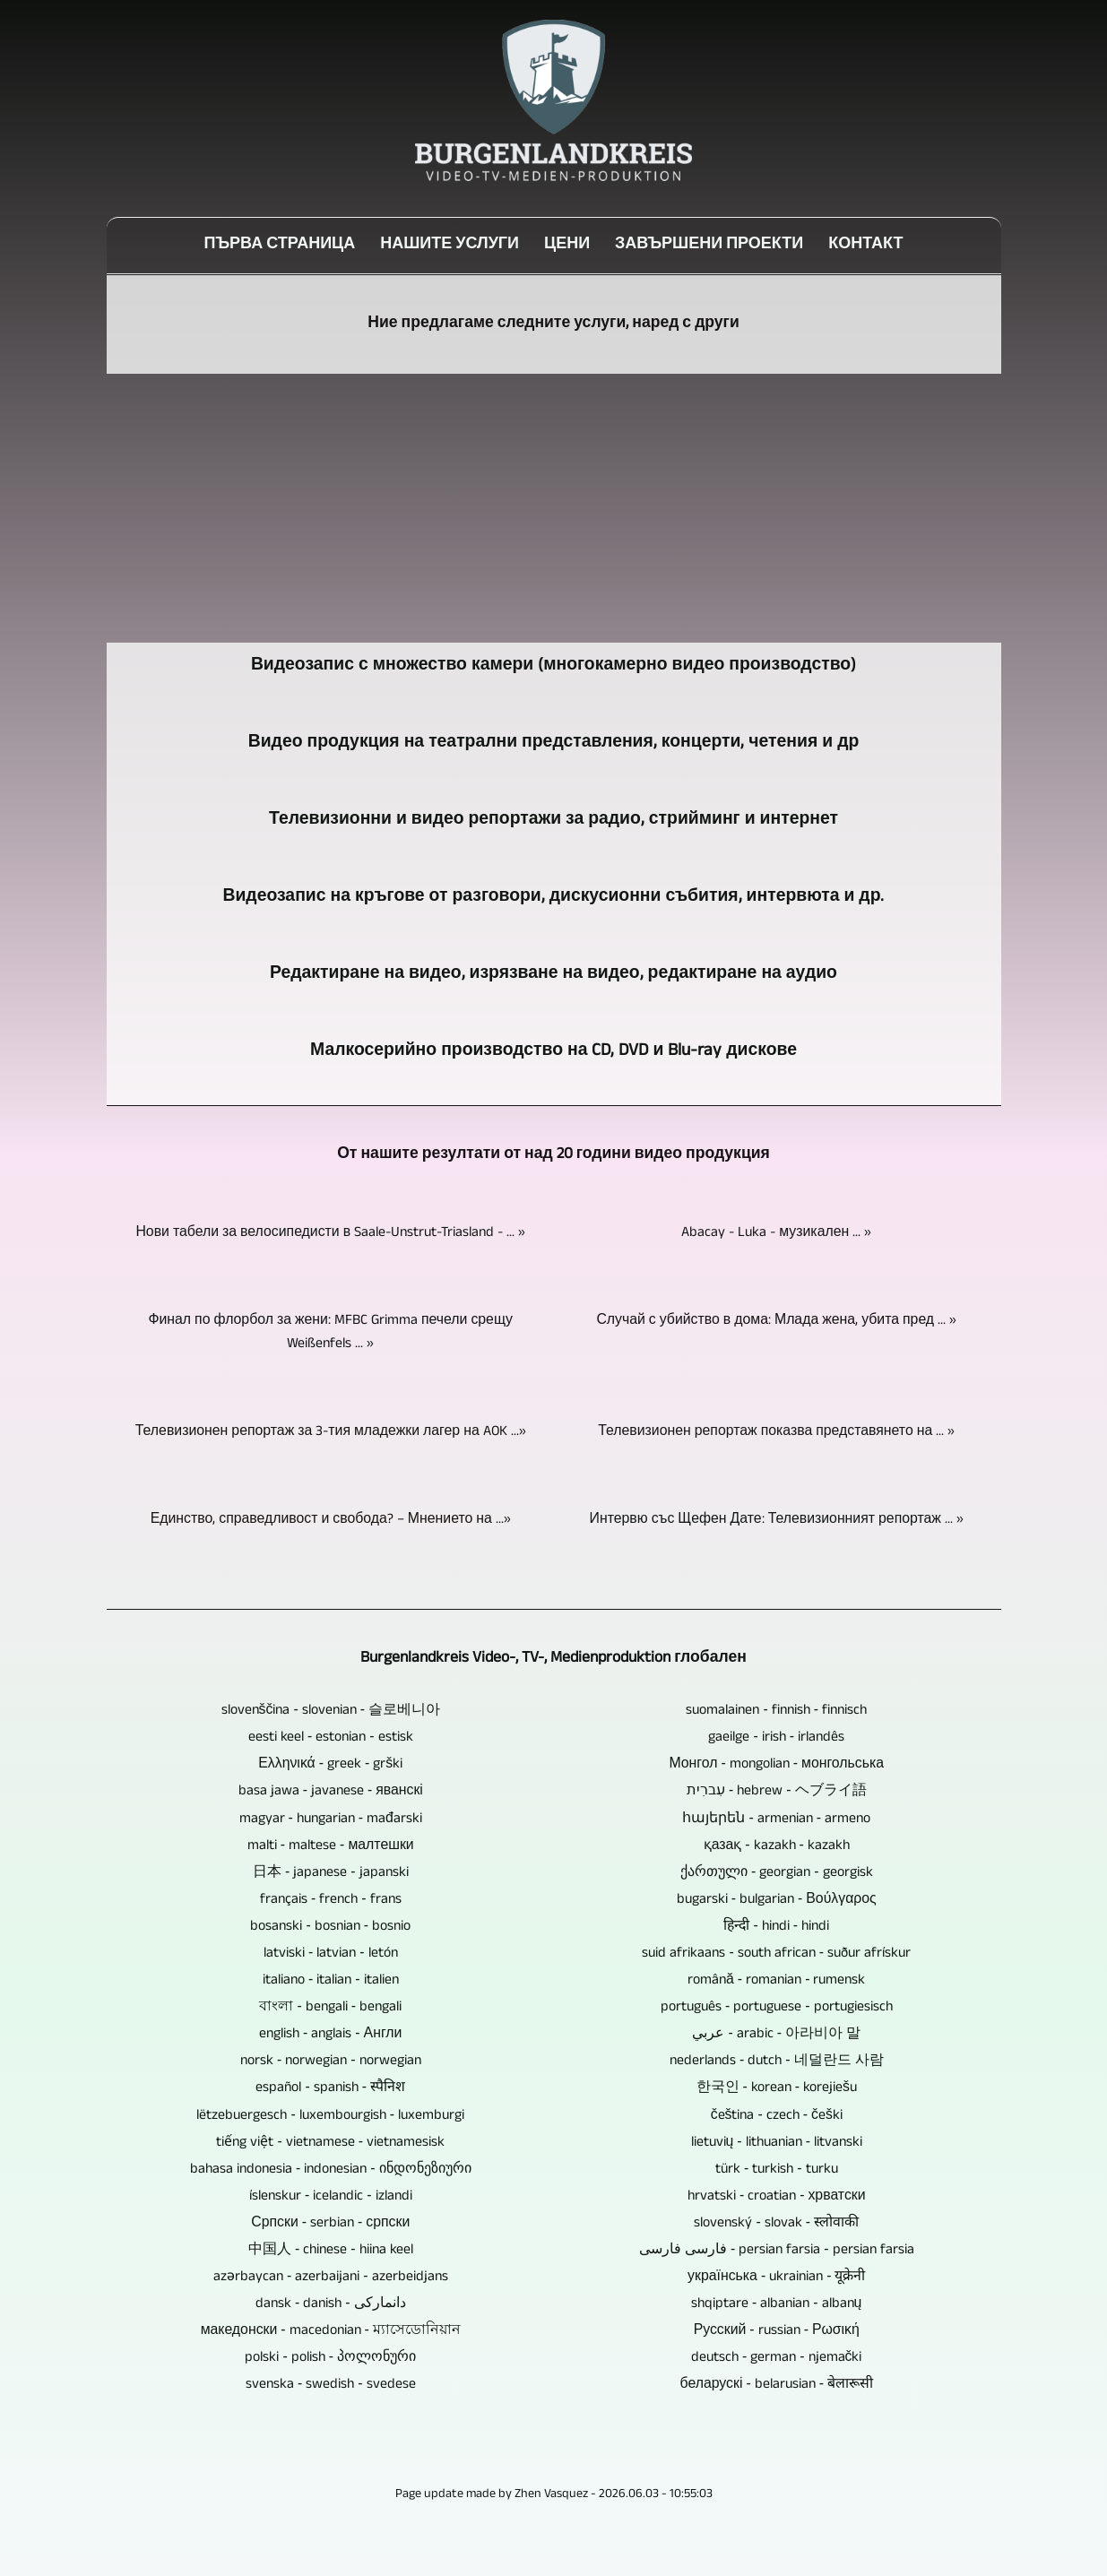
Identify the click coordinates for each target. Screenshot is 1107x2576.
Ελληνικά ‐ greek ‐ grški (330, 1764)
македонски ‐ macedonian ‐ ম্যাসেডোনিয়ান (331, 2331)
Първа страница (279, 245)
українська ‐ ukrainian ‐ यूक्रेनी (776, 2277)
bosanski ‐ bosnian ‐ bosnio (330, 1927)
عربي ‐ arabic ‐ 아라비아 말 (776, 2034)
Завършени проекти (709, 245)
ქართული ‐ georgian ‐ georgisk (776, 1873)
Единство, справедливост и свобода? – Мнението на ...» (331, 1520)
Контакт (865, 245)
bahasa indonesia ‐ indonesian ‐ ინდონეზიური (330, 2170)
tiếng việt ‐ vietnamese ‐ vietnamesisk (330, 2143)
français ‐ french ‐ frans (331, 1900)
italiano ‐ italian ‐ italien (331, 1981)
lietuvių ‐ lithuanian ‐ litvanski (776, 2143)
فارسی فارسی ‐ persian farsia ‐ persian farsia (776, 2250)
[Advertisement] (554, 508)
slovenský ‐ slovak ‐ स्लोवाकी (776, 2223)
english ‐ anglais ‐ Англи (330, 2034)
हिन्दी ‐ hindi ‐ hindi (776, 1927)
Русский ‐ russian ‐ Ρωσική (777, 2331)
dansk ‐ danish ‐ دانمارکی (330, 2304)
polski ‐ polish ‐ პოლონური (330, 2358)
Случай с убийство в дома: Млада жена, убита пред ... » (776, 1321)
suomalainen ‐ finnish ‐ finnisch (776, 1711)
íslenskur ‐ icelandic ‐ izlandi (330, 2197)
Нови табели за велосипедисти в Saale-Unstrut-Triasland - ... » (330, 1233)
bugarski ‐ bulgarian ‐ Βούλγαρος (777, 1900)
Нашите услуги (449, 245)
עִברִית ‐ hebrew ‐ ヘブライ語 (777, 1791)
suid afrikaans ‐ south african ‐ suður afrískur (776, 1954)
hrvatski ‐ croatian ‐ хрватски (777, 2197)
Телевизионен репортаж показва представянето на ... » (776, 1432)
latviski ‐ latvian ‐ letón (331, 1954)
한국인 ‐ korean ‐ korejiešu (776, 2088)
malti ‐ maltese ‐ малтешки (330, 1846)
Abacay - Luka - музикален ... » (776, 1233)
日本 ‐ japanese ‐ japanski (331, 1873)
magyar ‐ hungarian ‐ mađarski (330, 1819)
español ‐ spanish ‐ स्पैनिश (330, 2088)
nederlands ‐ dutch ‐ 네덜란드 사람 (777, 2061)
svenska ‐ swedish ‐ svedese (331, 2385)
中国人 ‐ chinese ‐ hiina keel (330, 2250)
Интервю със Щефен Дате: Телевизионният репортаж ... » (777, 1520)
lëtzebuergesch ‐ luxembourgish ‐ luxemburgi (330, 2116)
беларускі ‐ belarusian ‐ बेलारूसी (776, 2385)
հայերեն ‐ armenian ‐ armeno (776, 1819)
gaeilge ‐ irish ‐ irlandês (776, 1738)
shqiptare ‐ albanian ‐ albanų (776, 2304)
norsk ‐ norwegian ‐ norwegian (330, 2061)
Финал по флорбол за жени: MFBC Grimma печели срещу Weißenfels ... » (330, 1333)
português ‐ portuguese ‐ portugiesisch (777, 2007)
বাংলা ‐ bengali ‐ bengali (330, 2007)
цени (567, 245)
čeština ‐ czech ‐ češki (777, 2116)
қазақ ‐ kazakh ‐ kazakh (777, 1846)
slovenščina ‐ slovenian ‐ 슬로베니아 (330, 1711)
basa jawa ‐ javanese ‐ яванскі (330, 1791)
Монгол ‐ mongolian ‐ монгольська (776, 1764)
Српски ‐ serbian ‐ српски (330, 2223)
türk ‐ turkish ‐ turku (776, 2170)
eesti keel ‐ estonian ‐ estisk (330, 1738)
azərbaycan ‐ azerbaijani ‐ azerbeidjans (330, 2277)
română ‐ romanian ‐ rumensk (776, 1981)
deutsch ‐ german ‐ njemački (776, 2358)
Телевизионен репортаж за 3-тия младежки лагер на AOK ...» (330, 1432)
